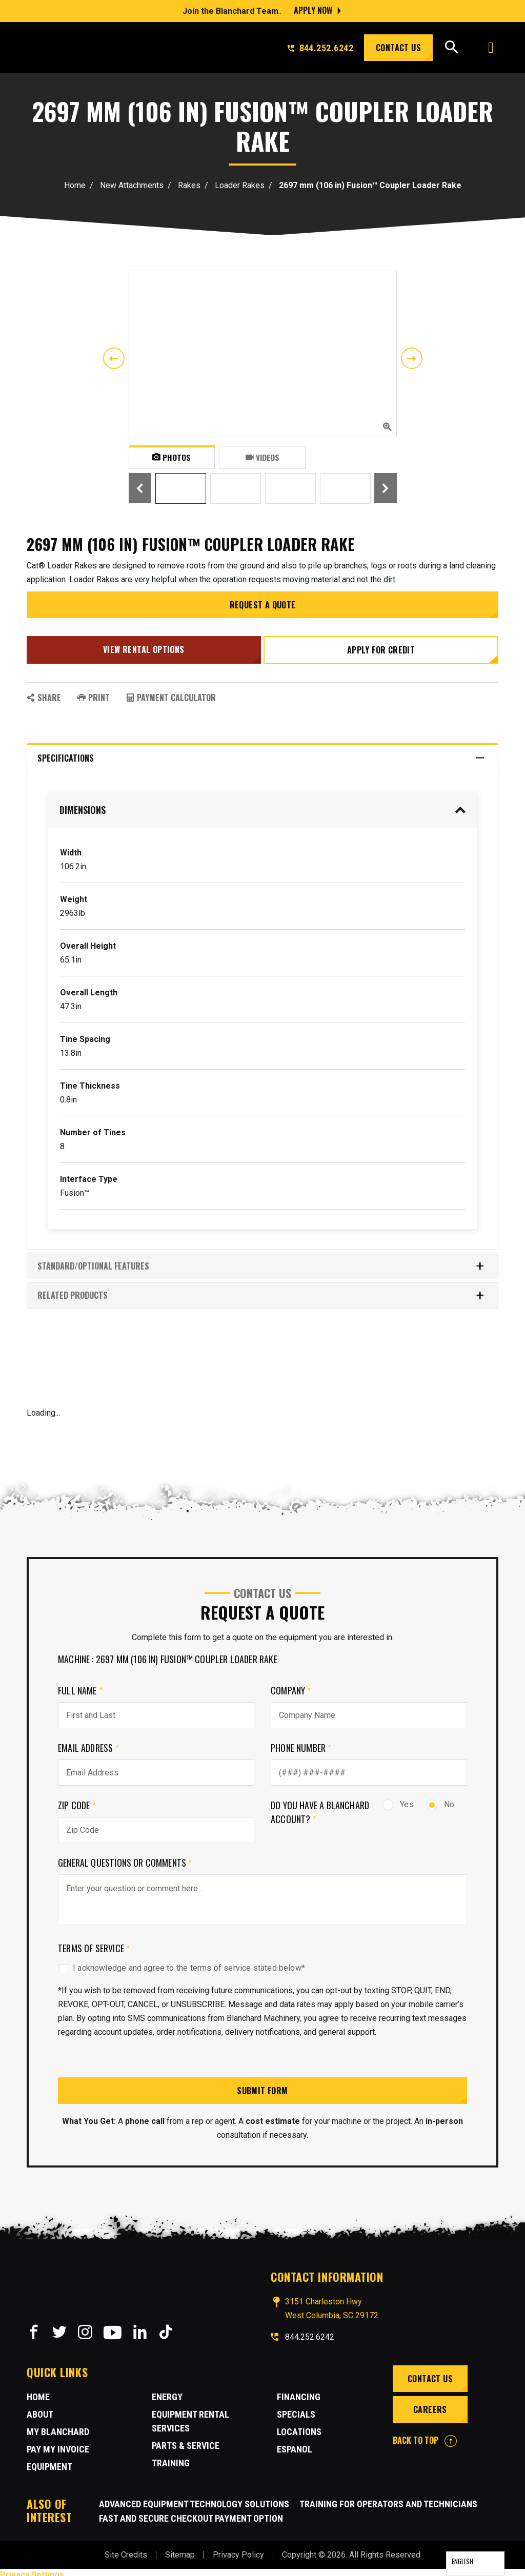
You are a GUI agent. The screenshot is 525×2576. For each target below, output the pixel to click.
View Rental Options (142, 647)
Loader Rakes (240, 185)
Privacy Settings (32, 2569)
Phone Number (301, 1742)
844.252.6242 (320, 48)
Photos (171, 457)
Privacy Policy (238, 2549)
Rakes (189, 185)
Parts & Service (185, 2440)
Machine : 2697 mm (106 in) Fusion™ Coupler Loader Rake (167, 1654)
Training (171, 2457)
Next (411, 358)
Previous (114, 358)
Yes (397, 1799)
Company (291, 1685)
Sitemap (180, 2549)
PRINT (93, 692)
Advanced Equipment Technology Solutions (194, 2498)
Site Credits (126, 2549)
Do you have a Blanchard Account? (320, 1807)
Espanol (294, 2444)
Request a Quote (263, 605)
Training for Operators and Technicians (388, 2498)
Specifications (261, 753)
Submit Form (262, 2085)
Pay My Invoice (58, 2444)
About (40, 2409)
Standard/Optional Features (261, 1261)
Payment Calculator (171, 692)
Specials (296, 2409)
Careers (429, 2405)
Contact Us (398, 48)
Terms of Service (94, 1943)
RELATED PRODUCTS (261, 1290)
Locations (299, 2426)
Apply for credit (382, 647)
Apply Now (313, 10)
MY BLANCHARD (58, 2426)
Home (75, 185)
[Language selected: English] (475, 2563)
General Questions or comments (125, 1857)
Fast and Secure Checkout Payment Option (191, 2513)
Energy (167, 2391)
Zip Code (77, 1800)
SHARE (44, 692)
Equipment (49, 2461)
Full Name (80, 1685)
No (440, 1799)
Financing (298, 2391)
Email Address (88, 1742)
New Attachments (132, 185)
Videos (262, 457)
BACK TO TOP (425, 2435)
